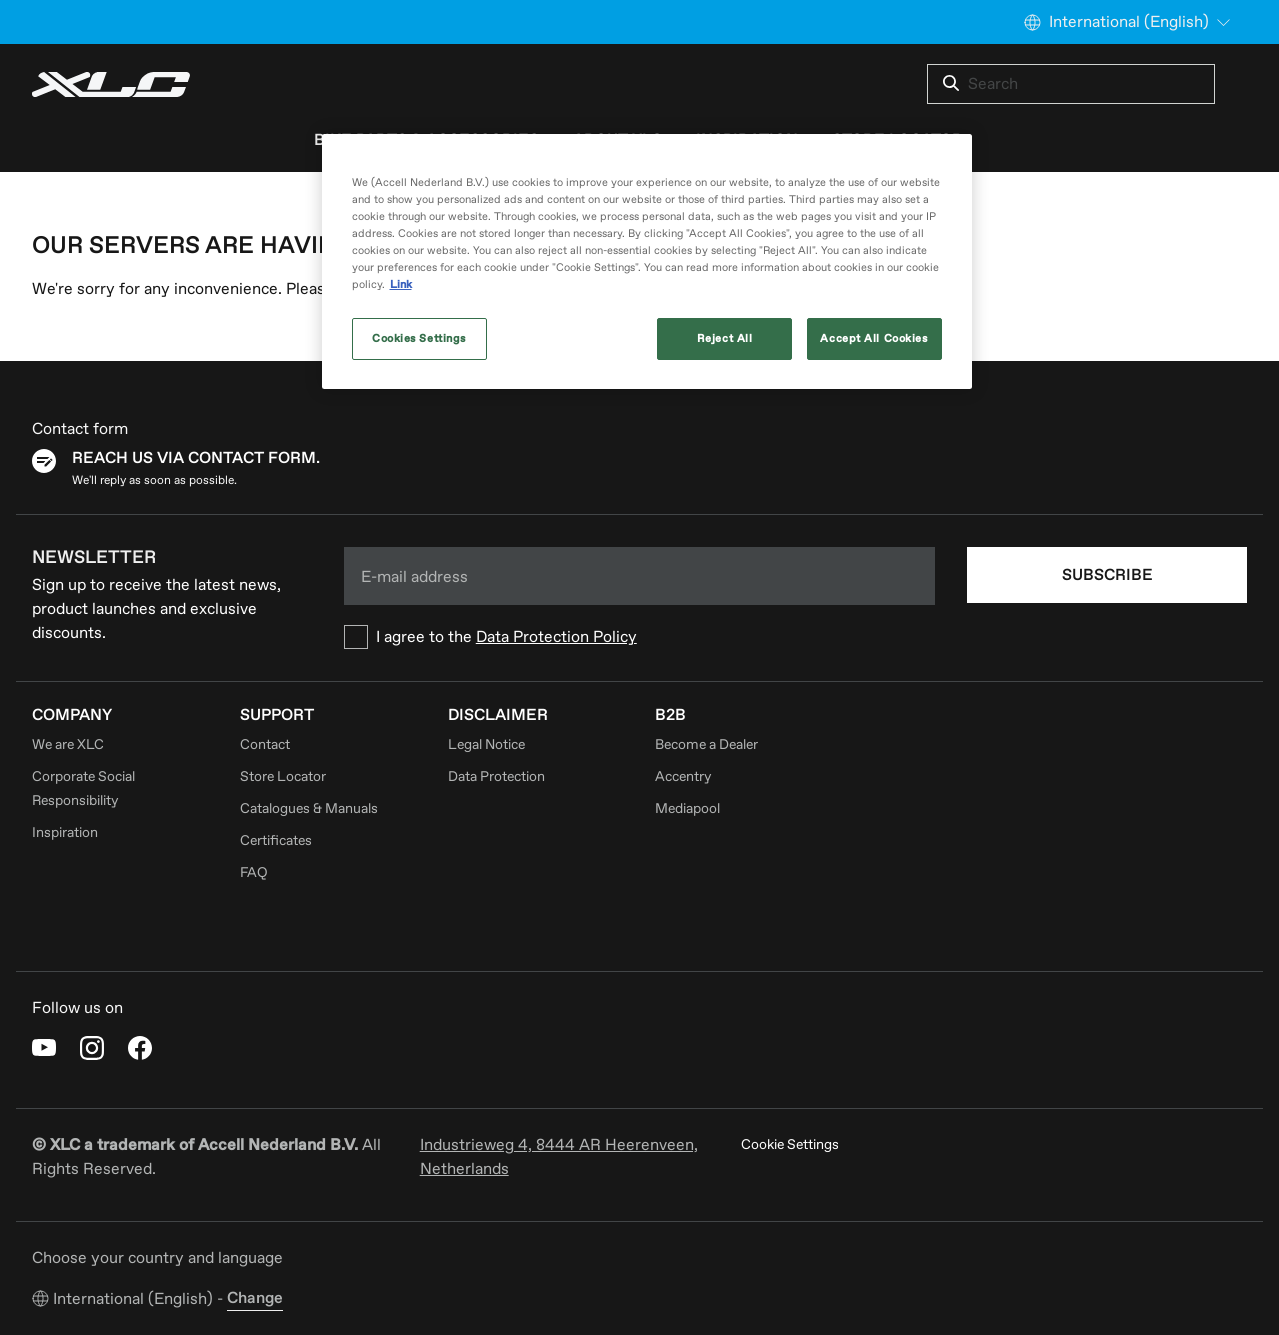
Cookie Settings (790, 1144)
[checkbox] (640, 637)
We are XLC (68, 744)
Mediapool (687, 808)
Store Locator (283, 776)
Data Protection (496, 776)
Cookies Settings (419, 338)
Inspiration (65, 832)
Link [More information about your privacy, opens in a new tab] (401, 284)
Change (255, 1298)
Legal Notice (486, 744)
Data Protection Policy (556, 637)
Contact (265, 744)
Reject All (725, 338)
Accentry (683, 776)
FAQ (254, 872)
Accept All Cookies (873, 338)
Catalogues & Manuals (309, 808)
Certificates (276, 840)
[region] (647, 261)
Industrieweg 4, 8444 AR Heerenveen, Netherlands (559, 1157)
